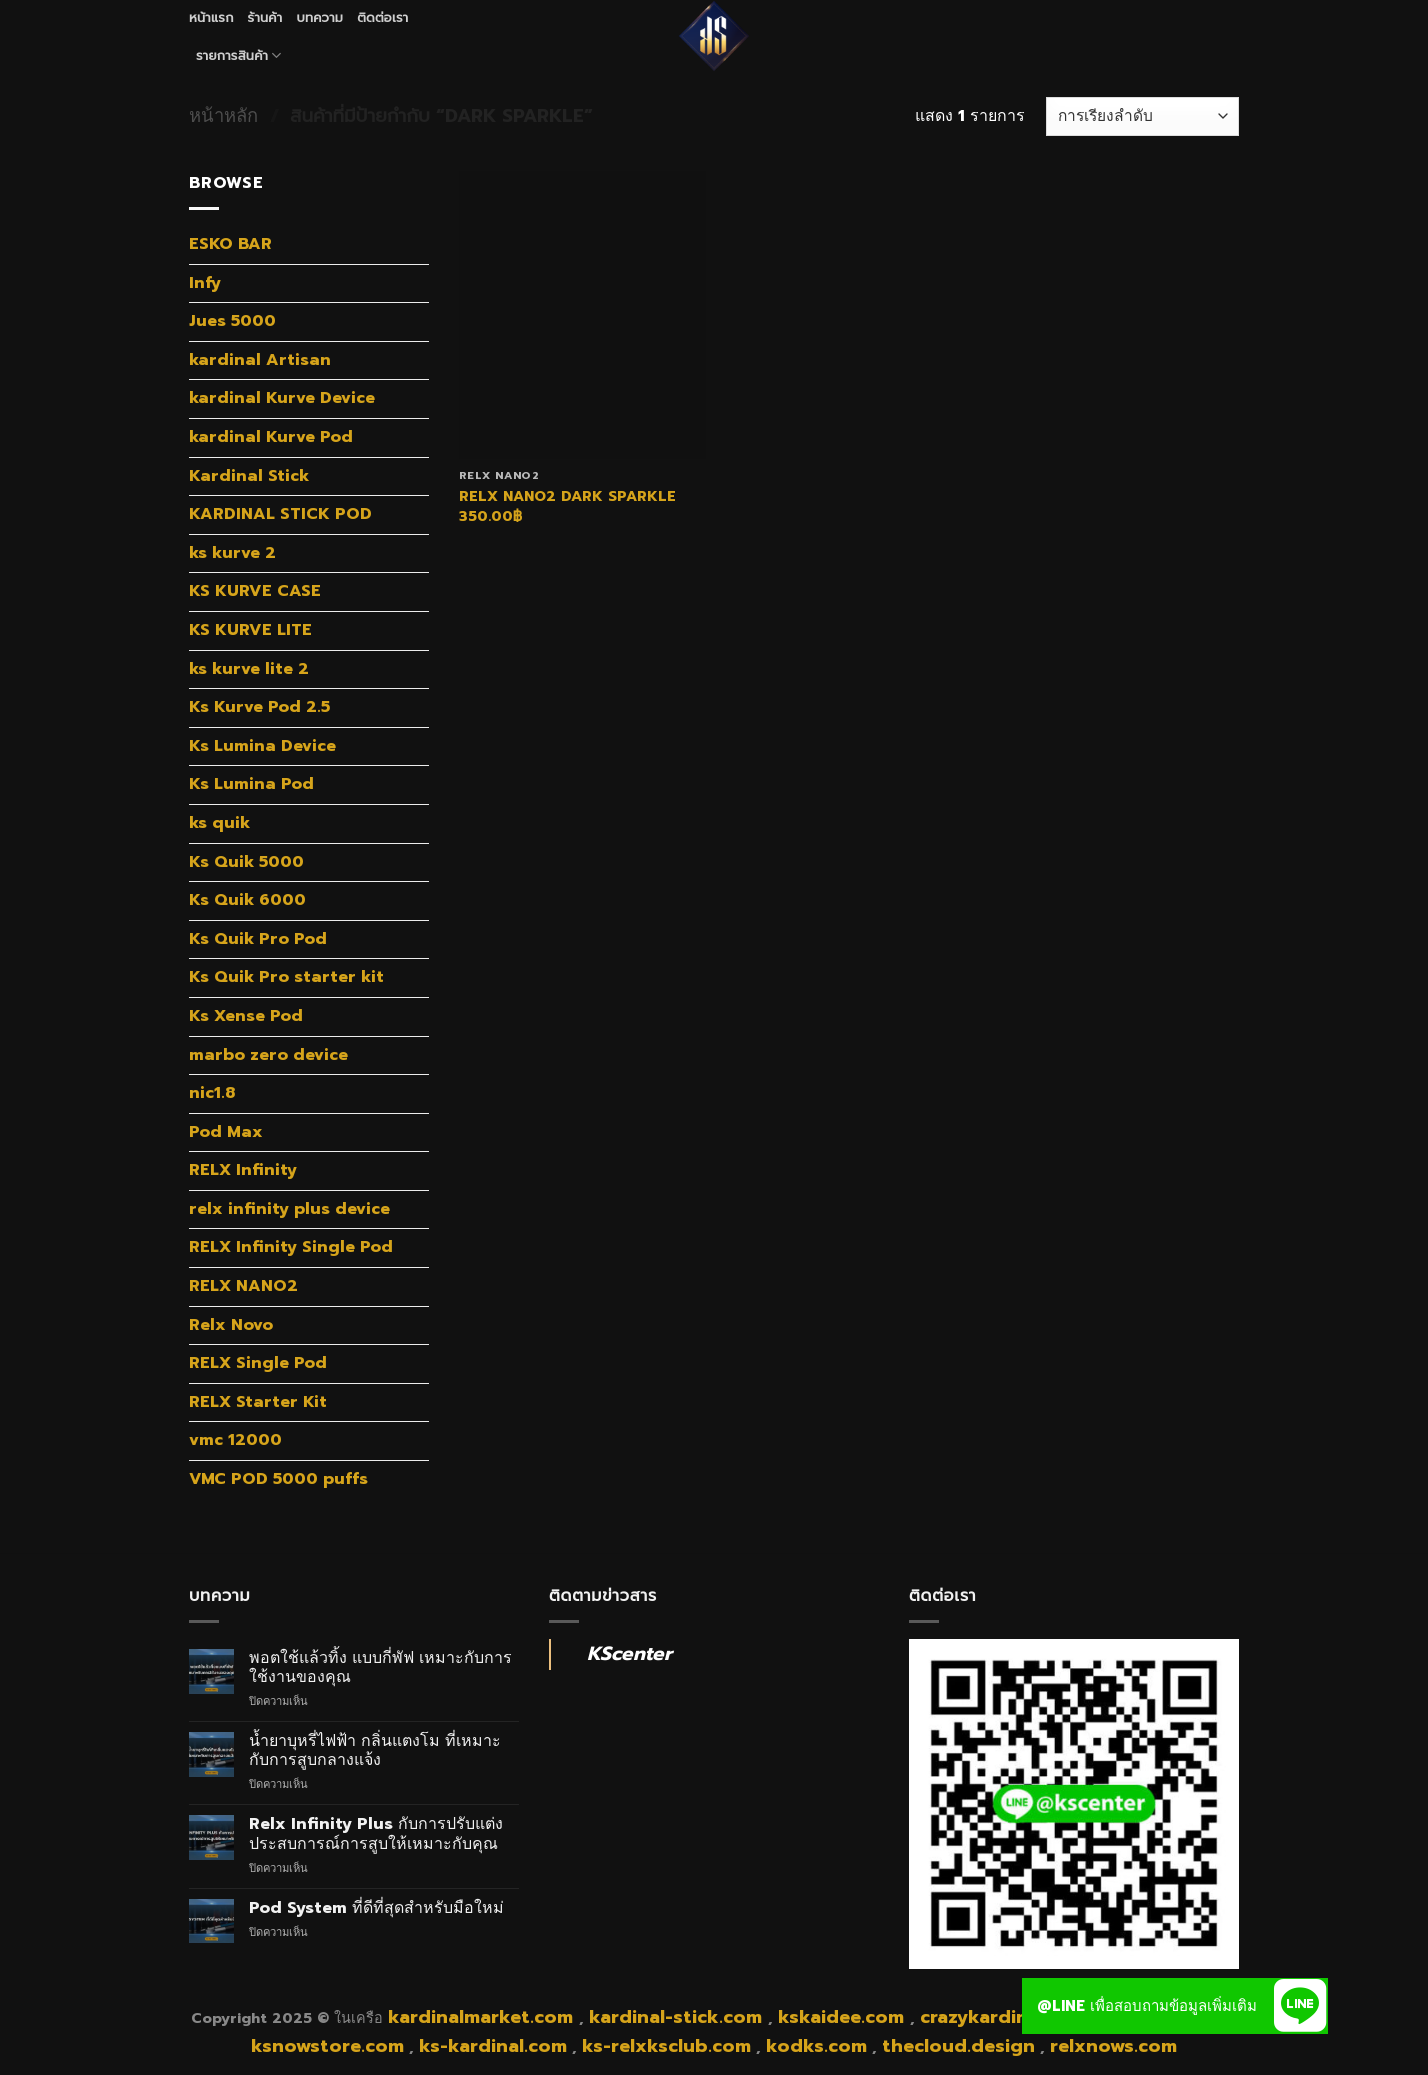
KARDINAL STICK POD (280, 514)
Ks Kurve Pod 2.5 (259, 707)
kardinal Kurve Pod (271, 437)
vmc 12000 (235, 1440)
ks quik (219, 823)
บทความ (319, 17)
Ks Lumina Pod (251, 784)
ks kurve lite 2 (249, 669)
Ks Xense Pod (246, 1016)
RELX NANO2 (243, 1286)
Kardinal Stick (249, 476)
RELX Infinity (243, 1170)
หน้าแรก (211, 17)
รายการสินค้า (239, 56)
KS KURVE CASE (255, 591)
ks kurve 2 (232, 553)
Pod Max (226, 1132)
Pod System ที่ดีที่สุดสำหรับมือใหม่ (376, 1908)
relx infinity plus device (289, 1209)
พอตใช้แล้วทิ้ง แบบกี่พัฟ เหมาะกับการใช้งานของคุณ (380, 1668)
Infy (205, 283)
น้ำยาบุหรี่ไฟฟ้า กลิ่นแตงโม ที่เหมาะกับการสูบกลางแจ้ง (375, 1751)
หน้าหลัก (223, 116)
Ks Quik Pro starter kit (286, 977)
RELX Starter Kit (258, 1402)
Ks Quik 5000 (246, 862)
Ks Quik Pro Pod (258, 939)
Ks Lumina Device (262, 746)
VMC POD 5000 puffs (278, 1479)
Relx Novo (231, 1325)
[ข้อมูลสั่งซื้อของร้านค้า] (1142, 116)
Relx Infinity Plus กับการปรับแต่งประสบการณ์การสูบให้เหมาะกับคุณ (376, 1834)
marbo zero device (268, 1055)
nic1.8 (212, 1093)
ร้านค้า (265, 17)
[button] (1300, 2006)
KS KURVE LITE (250, 630)
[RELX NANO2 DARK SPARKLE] (582, 315)
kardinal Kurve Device (282, 398)
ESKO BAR (230, 244)
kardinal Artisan (260, 360)
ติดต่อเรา (382, 17)
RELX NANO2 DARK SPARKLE (567, 496)
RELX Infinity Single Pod (291, 1247)
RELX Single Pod (258, 1363)
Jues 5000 (232, 321)
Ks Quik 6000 (247, 900)
